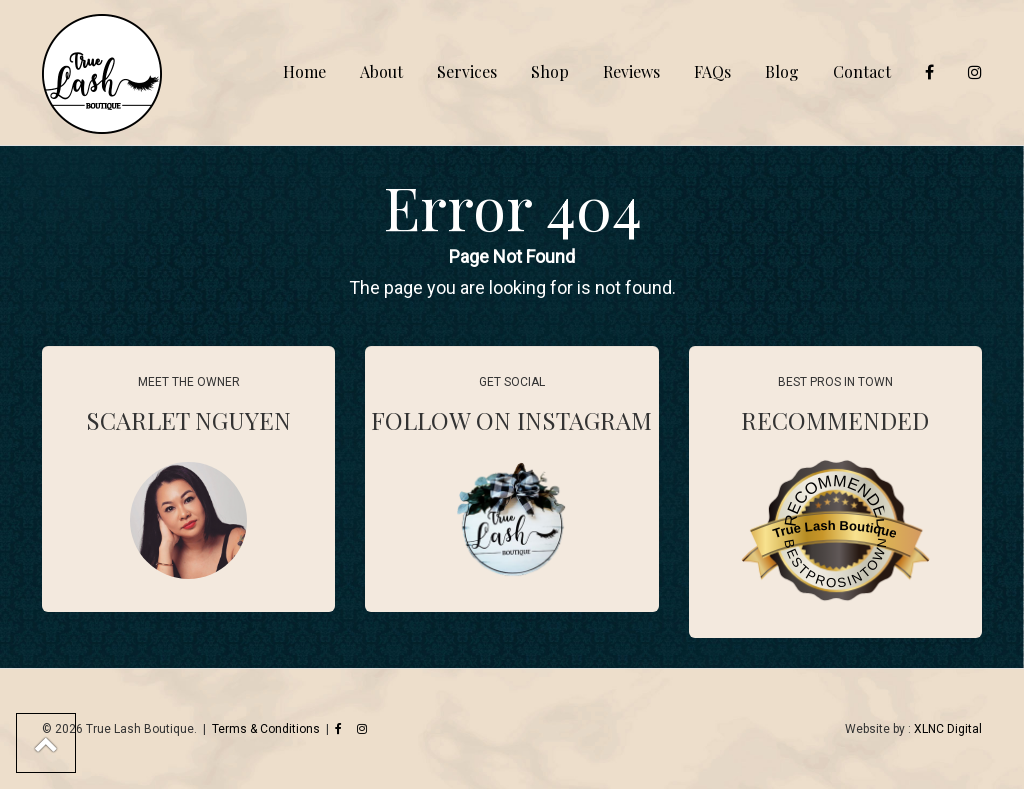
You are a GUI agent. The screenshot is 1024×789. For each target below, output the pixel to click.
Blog (782, 71)
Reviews (631, 71)
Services (467, 71)
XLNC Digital (948, 729)
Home (304, 71)
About (381, 71)
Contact (862, 71)
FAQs (712, 71)
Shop (550, 71)
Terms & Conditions (266, 729)
